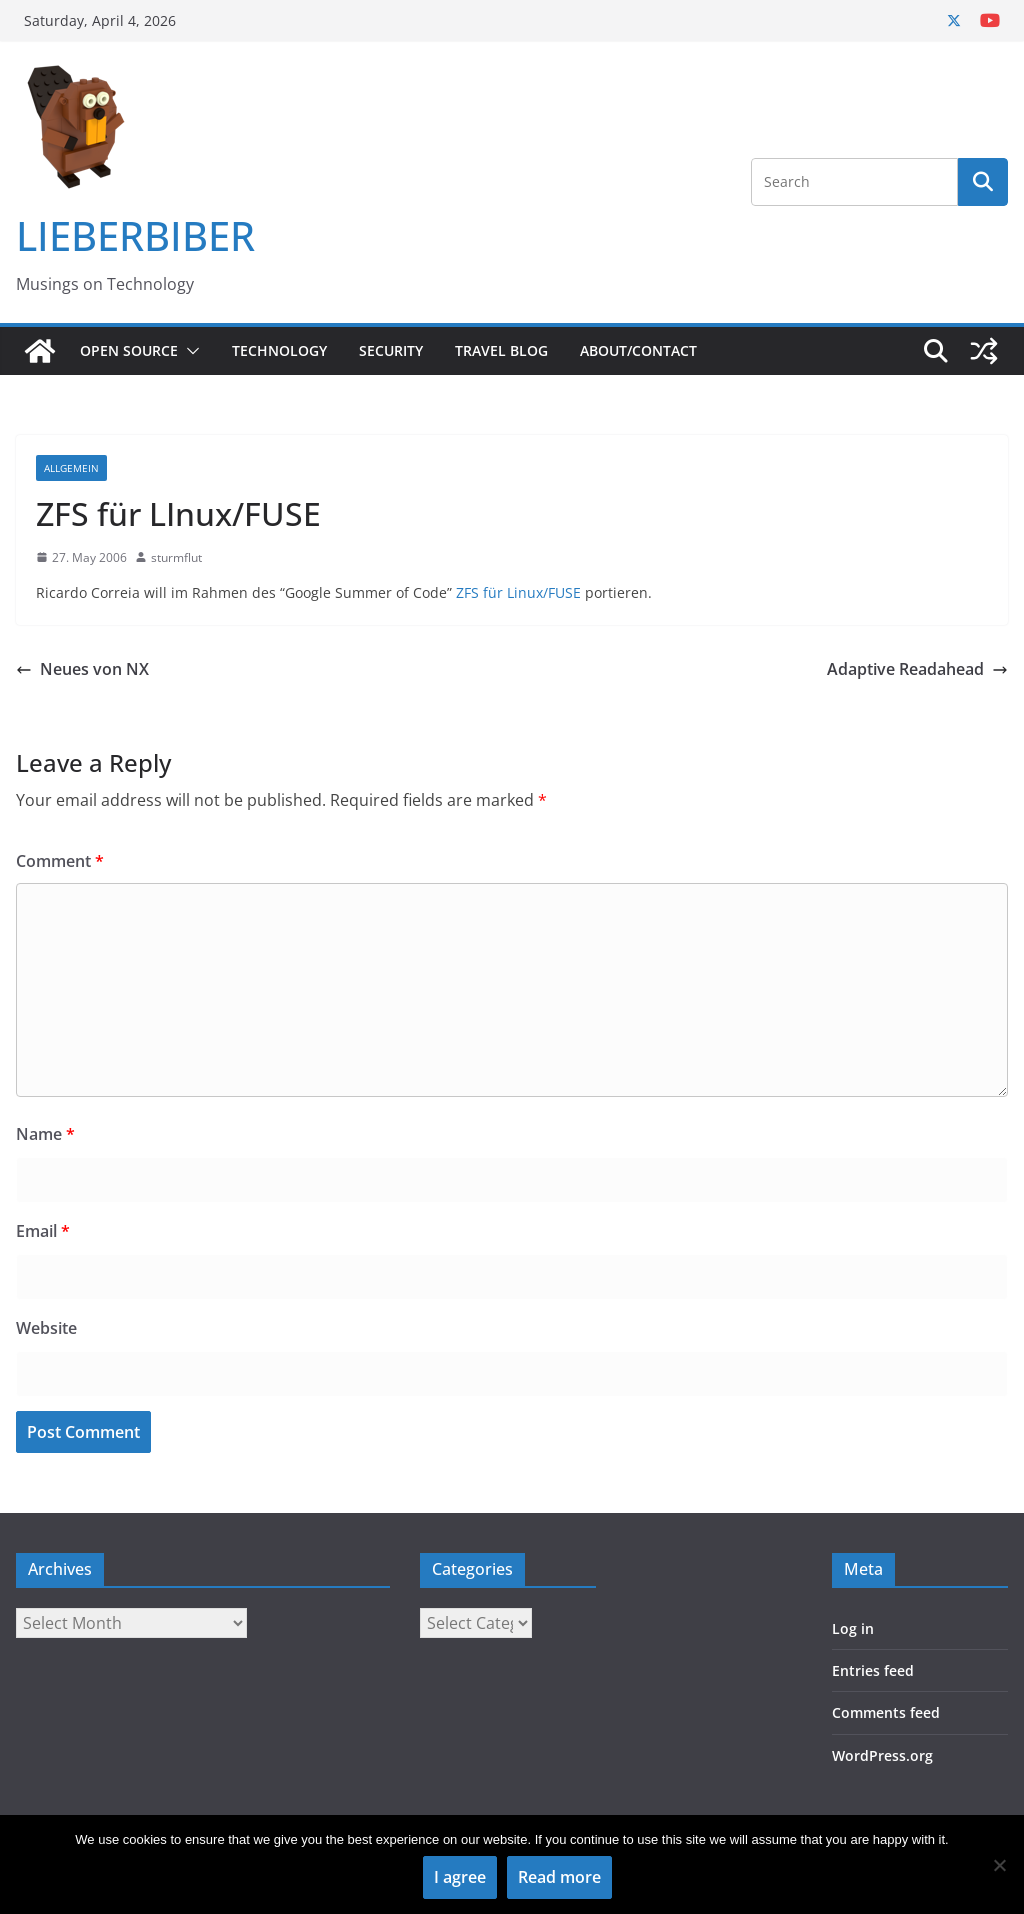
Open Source (129, 350)
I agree (460, 1877)
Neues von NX (82, 669)
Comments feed (886, 1712)
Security (391, 350)
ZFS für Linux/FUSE (518, 592)
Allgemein (71, 468)
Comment (60, 861)
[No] (999, 1865)
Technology (279, 350)
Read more (559, 1877)
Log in (853, 1628)
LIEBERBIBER (135, 235)
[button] (189, 351)
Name (45, 1134)
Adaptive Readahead (917, 669)
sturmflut (176, 557)
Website (46, 1328)
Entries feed (873, 1670)
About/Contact (638, 350)
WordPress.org (882, 1755)
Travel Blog (501, 350)
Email (43, 1231)
